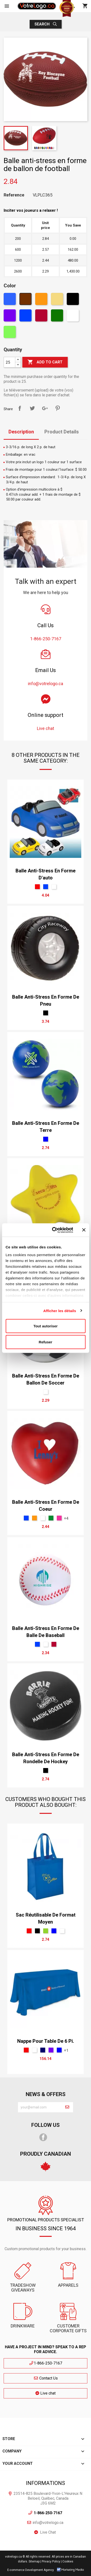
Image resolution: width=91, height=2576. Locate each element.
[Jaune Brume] (57, 300)
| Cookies (67, 2561)
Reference (14, 195)
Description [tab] (21, 432)
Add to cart (45, 362)
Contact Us (45, 2378)
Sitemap (34, 2561)
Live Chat (48, 2532)
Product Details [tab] (61, 432)
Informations (45, 2483)
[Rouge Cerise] (42, 316)
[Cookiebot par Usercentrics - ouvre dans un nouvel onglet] (54, 1230)
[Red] (37, 886)
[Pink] (59, 1518)
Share (20, 408)
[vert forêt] (57, 316)
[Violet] (10, 316)
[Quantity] (9, 362)
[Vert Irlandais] (51, 1518)
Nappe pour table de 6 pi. (45, 2041)
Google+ (45, 408)
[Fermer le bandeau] (83, 1230)
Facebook (43, 2137)
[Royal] (26, 316)
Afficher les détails (59, 1310)
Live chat (45, 2393)
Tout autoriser (45, 1326)
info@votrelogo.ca (48, 2522)
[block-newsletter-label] (39, 2107)
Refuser (45, 1342)
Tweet (32, 408)
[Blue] (45, 1139)
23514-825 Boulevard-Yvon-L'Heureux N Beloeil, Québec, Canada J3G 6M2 (48, 2498)
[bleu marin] (42, 2050)
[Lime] (10, 333)
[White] (73, 316)
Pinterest (57, 408)
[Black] (73, 300)
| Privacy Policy (50, 2561)
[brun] (26, 300)
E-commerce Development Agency (30, 2570)
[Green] (45, 1930)
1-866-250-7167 (45, 2363)
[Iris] (10, 300)
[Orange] (42, 300)
